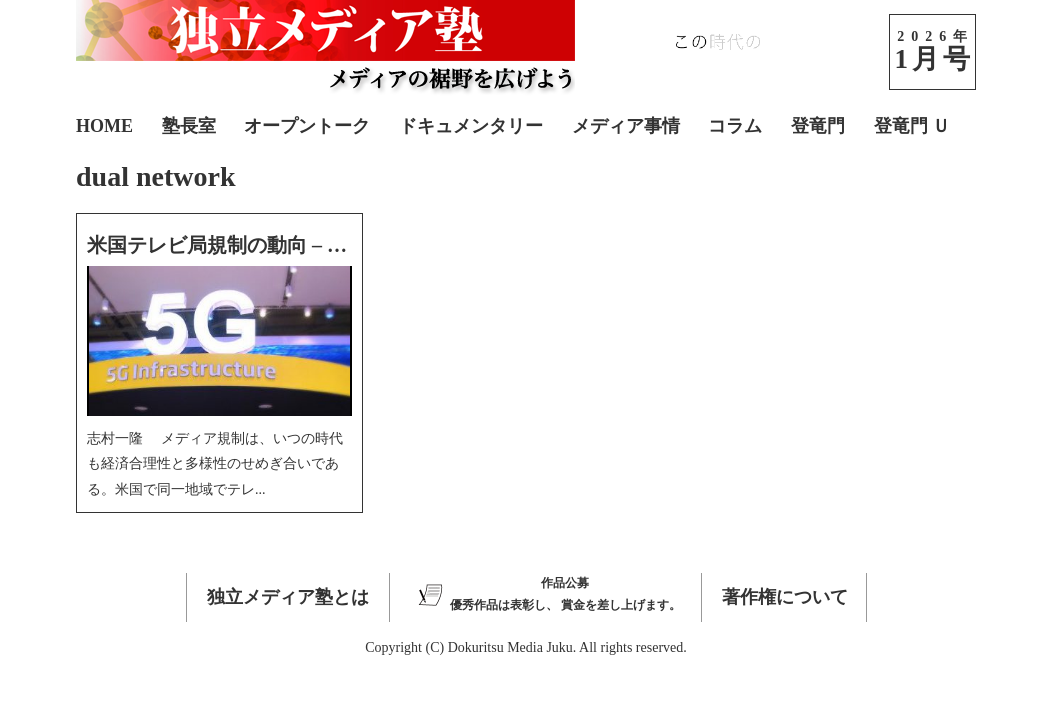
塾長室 (189, 126)
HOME (104, 126)
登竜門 (818, 126)
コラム (735, 126)
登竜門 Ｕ (912, 126)
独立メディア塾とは (288, 597)
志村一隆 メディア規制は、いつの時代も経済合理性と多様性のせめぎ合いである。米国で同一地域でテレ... (215, 463)
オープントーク (307, 126)
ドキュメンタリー (471, 126)
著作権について (785, 597)
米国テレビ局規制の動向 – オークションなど (287, 245)
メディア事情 (626, 126)
